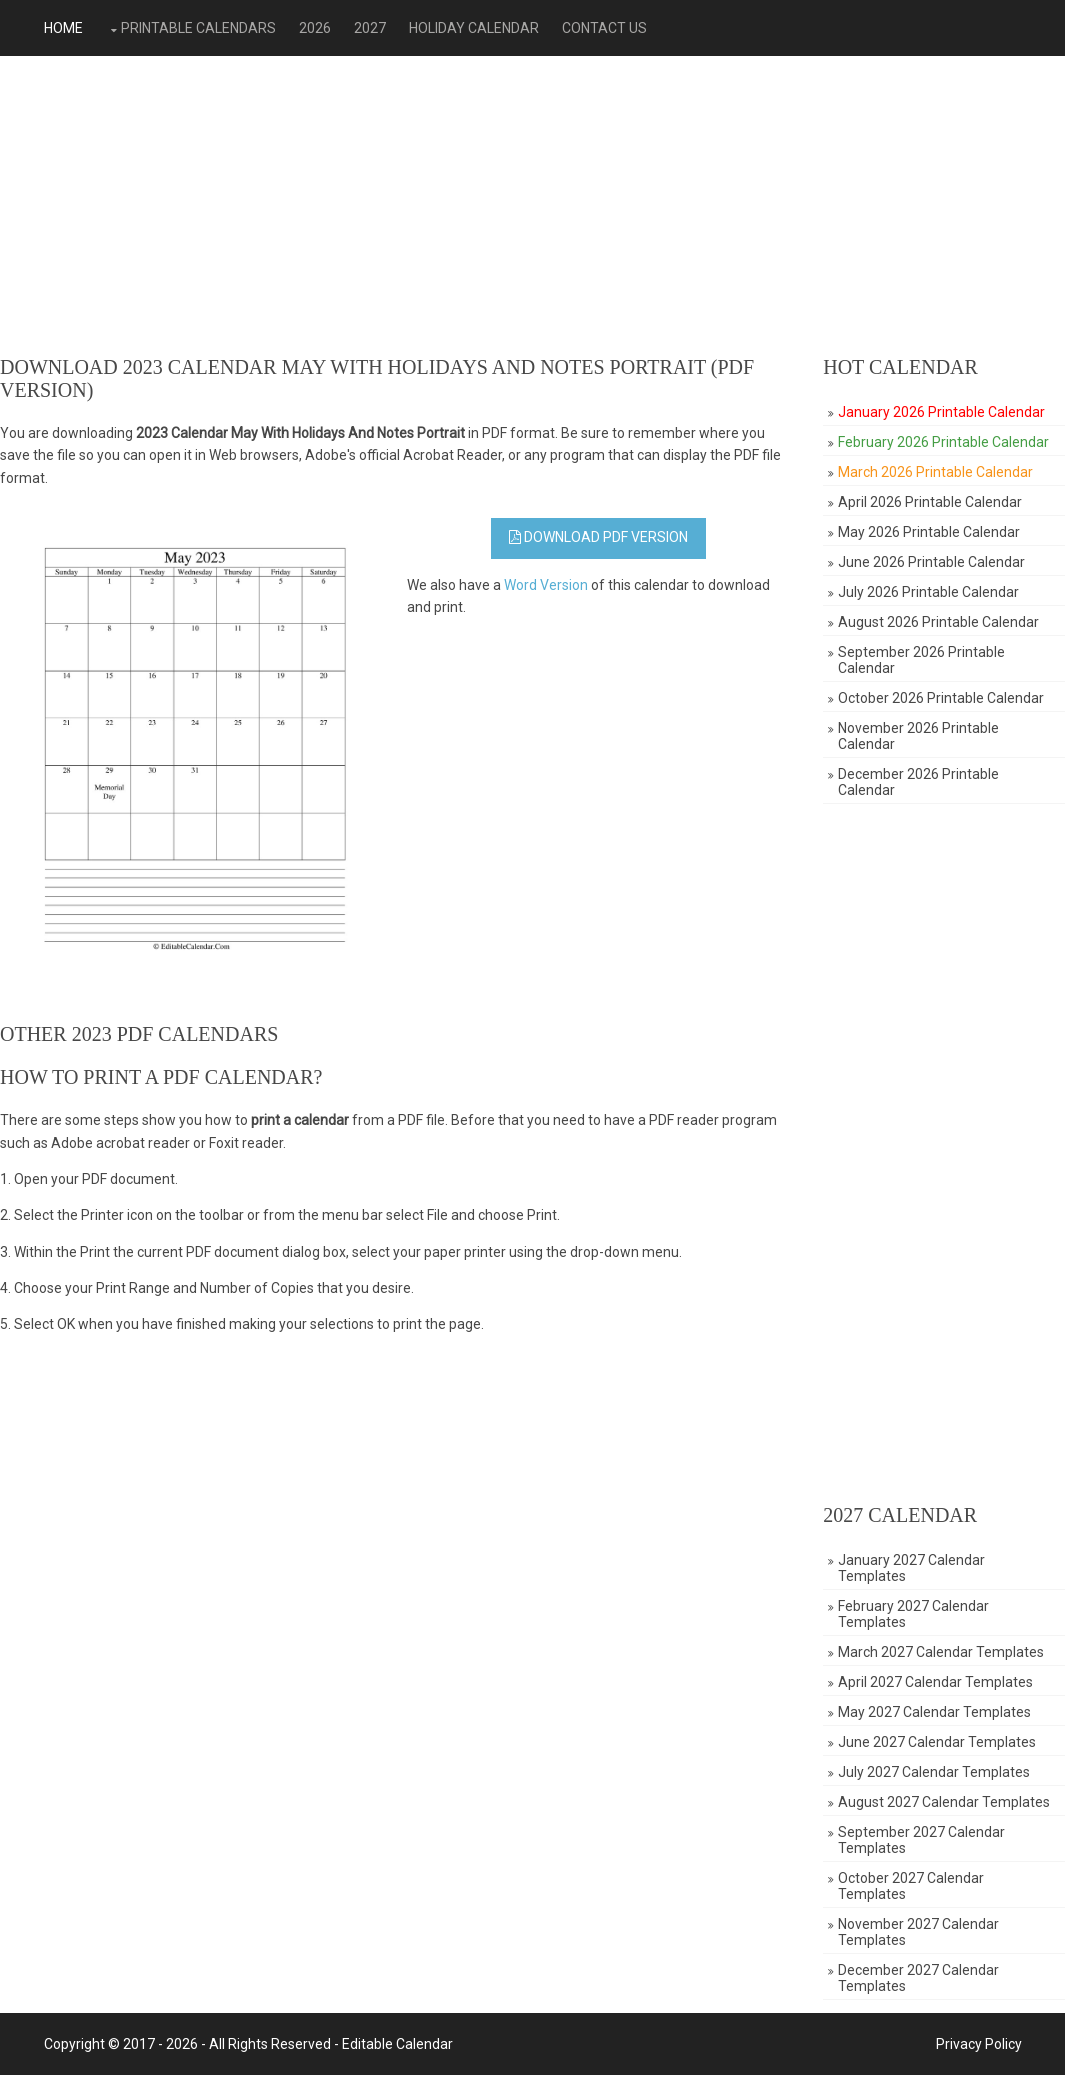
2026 (315, 28)
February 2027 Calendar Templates (913, 1614)
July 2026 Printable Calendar (928, 592)
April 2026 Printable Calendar (930, 502)
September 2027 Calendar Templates (921, 1840)
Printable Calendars (198, 28)
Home (63, 28)
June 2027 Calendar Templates (937, 1742)
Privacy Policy (979, 2044)
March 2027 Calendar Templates (941, 1652)
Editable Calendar (397, 2044)
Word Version (546, 585)
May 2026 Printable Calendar (929, 532)
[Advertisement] (532, 206)
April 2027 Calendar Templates (935, 1682)
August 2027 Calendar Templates (944, 1802)
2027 (370, 28)
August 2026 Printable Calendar (938, 622)
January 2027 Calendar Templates (911, 1568)
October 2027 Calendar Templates (911, 1886)
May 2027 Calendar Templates (934, 1712)
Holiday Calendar (474, 28)
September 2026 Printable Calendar (921, 660)
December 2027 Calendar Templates (918, 1978)
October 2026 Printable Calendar (941, 698)
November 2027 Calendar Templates (918, 1932)
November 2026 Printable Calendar (918, 736)
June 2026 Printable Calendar (931, 562)
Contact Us (604, 28)
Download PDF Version (598, 537)
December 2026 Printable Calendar (918, 782)
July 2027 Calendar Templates (934, 1772)
